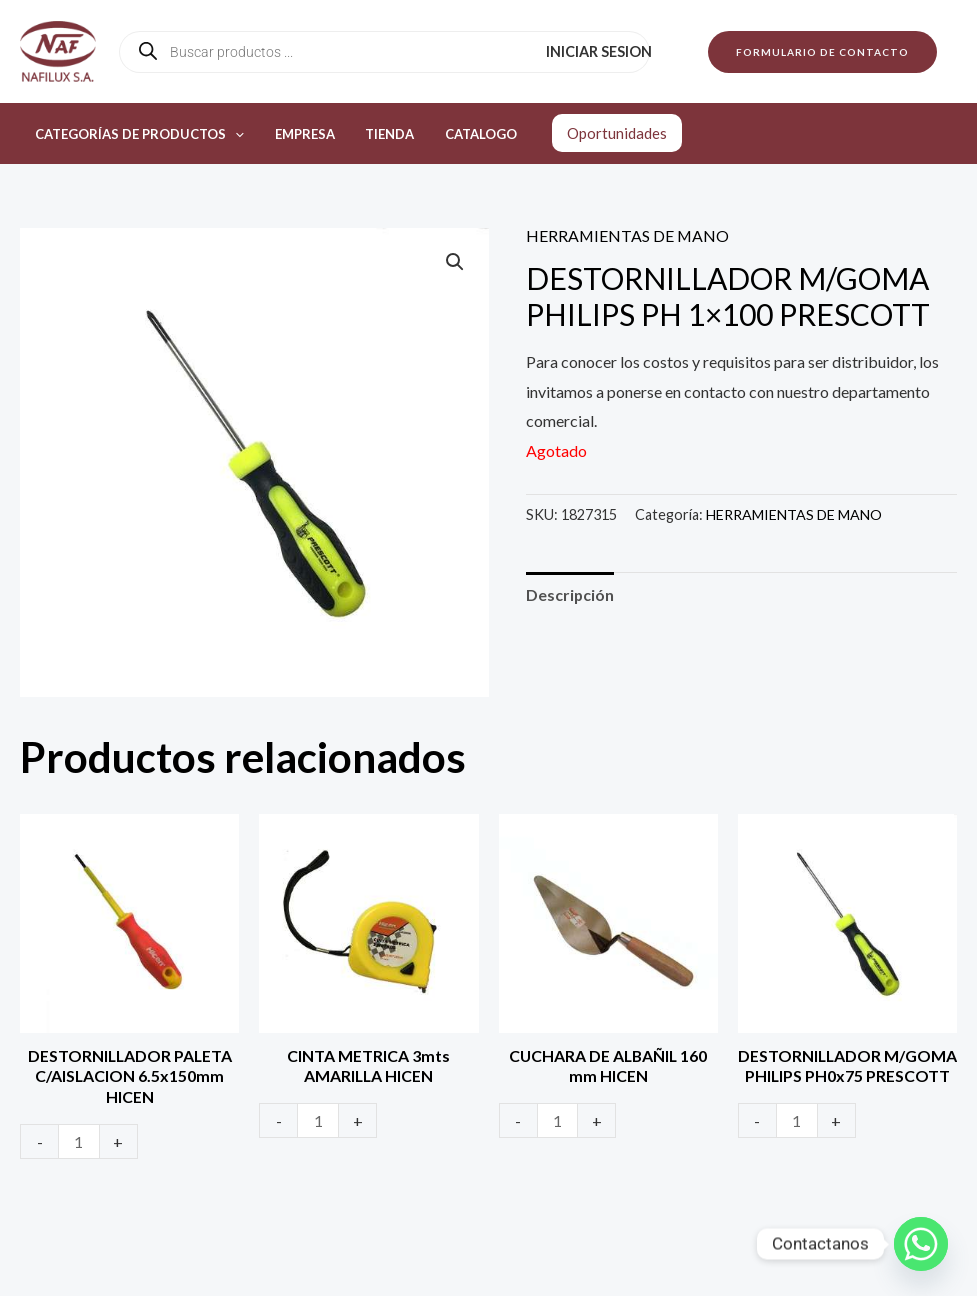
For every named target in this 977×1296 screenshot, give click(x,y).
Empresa (298, 134)
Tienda (378, 134)
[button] (822, 52)
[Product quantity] (79, 1142)
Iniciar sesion (601, 51)
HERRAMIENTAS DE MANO (628, 235)
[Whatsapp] (921, 1244)
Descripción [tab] (570, 594)
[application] (233, 134)
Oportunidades (599, 133)
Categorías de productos (137, 134)
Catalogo (465, 134)
